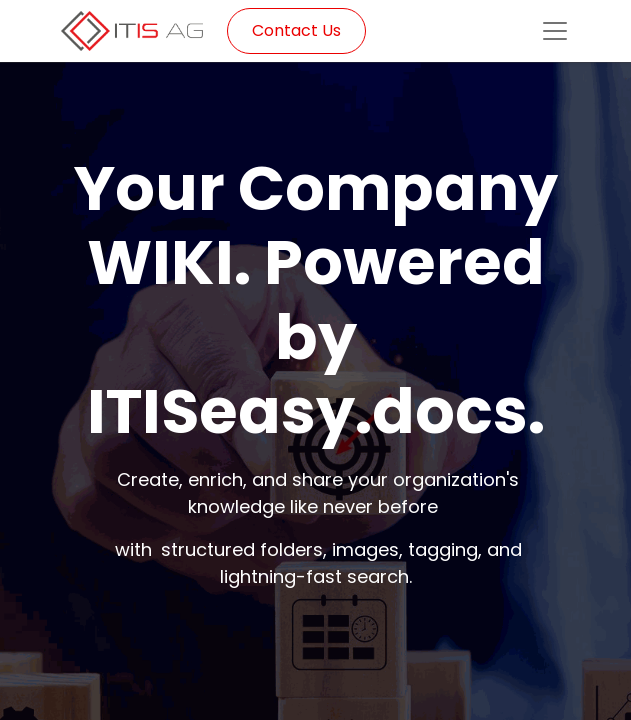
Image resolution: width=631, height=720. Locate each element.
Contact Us (296, 30)
